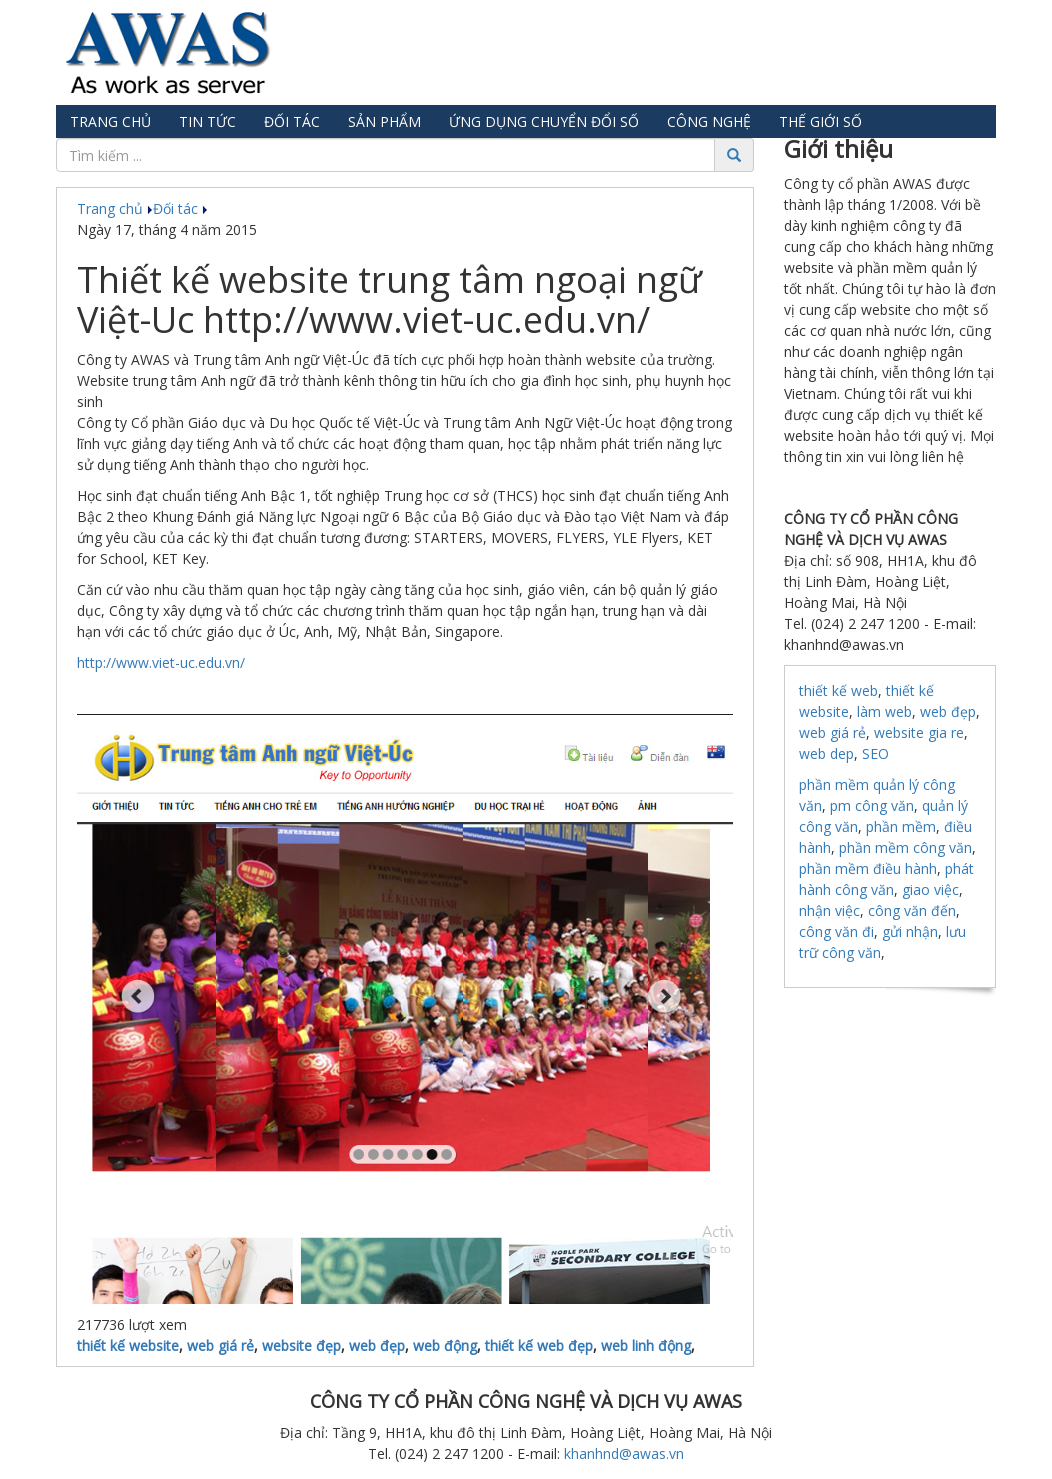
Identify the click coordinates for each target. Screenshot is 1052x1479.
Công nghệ (709, 121)
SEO (875, 753)
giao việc (930, 889)
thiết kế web (838, 690)
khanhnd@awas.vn (624, 1453)
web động (445, 1345)
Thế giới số (820, 121)
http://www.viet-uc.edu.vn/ (161, 662)
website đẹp (301, 1345)
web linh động (646, 1345)
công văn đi (836, 931)
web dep (826, 753)
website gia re (919, 732)
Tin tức (207, 121)
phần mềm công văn (905, 847)
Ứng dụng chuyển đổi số (544, 121)
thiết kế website (128, 1345)
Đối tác (292, 121)
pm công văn (872, 805)
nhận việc (829, 910)
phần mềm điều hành (868, 868)
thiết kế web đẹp (539, 1345)
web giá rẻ (220, 1345)
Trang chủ (110, 121)
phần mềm (901, 826)
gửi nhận (910, 931)
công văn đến (912, 910)
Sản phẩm (384, 121)
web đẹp (377, 1345)
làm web (884, 711)
